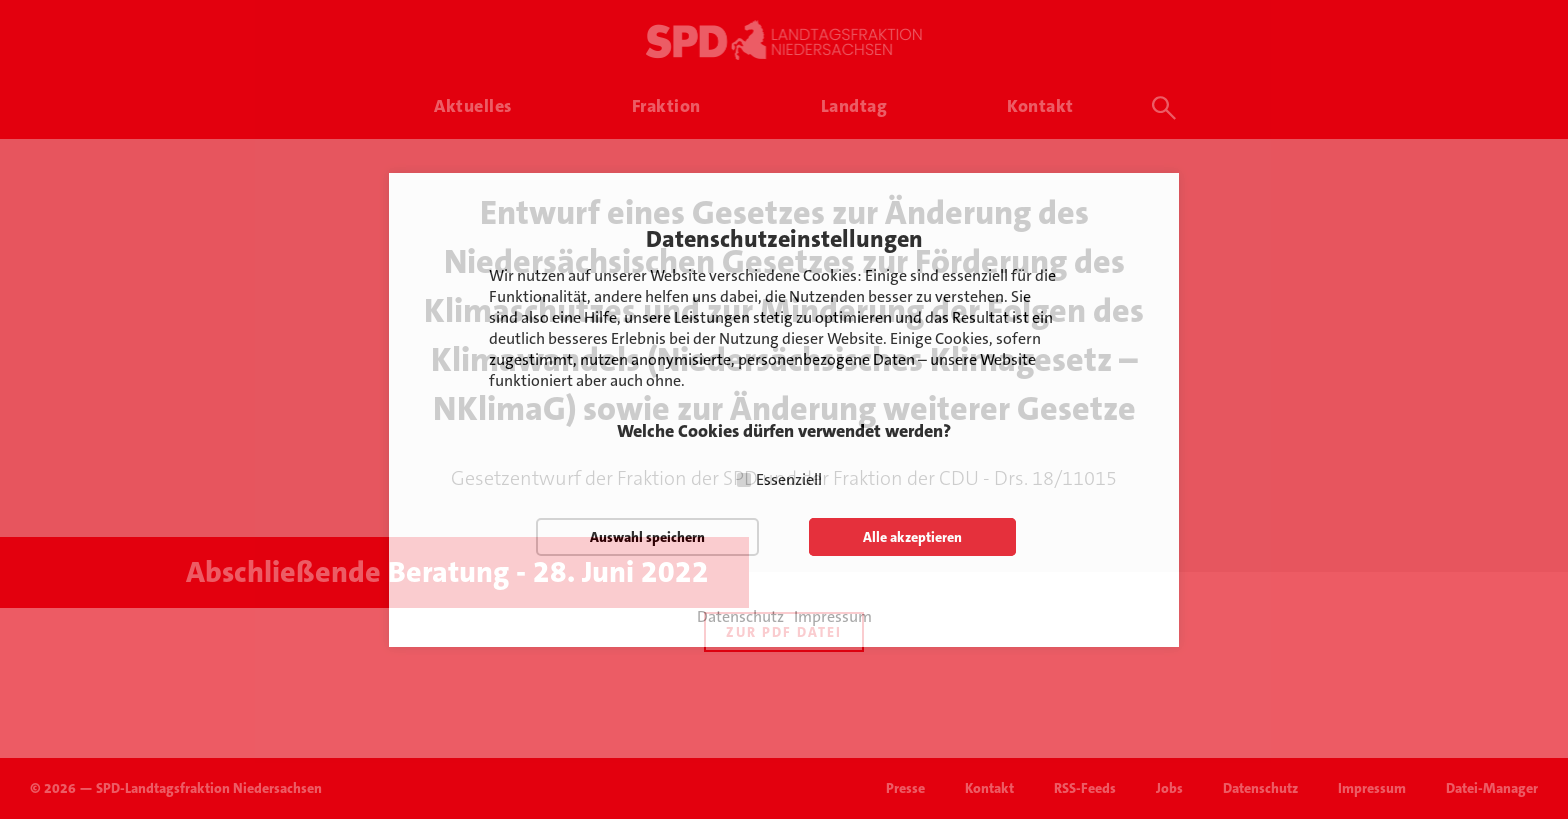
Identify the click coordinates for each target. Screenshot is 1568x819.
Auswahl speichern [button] (647, 537)
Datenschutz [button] (740, 617)
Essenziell (789, 479)
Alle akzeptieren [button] (912, 537)
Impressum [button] (833, 617)
